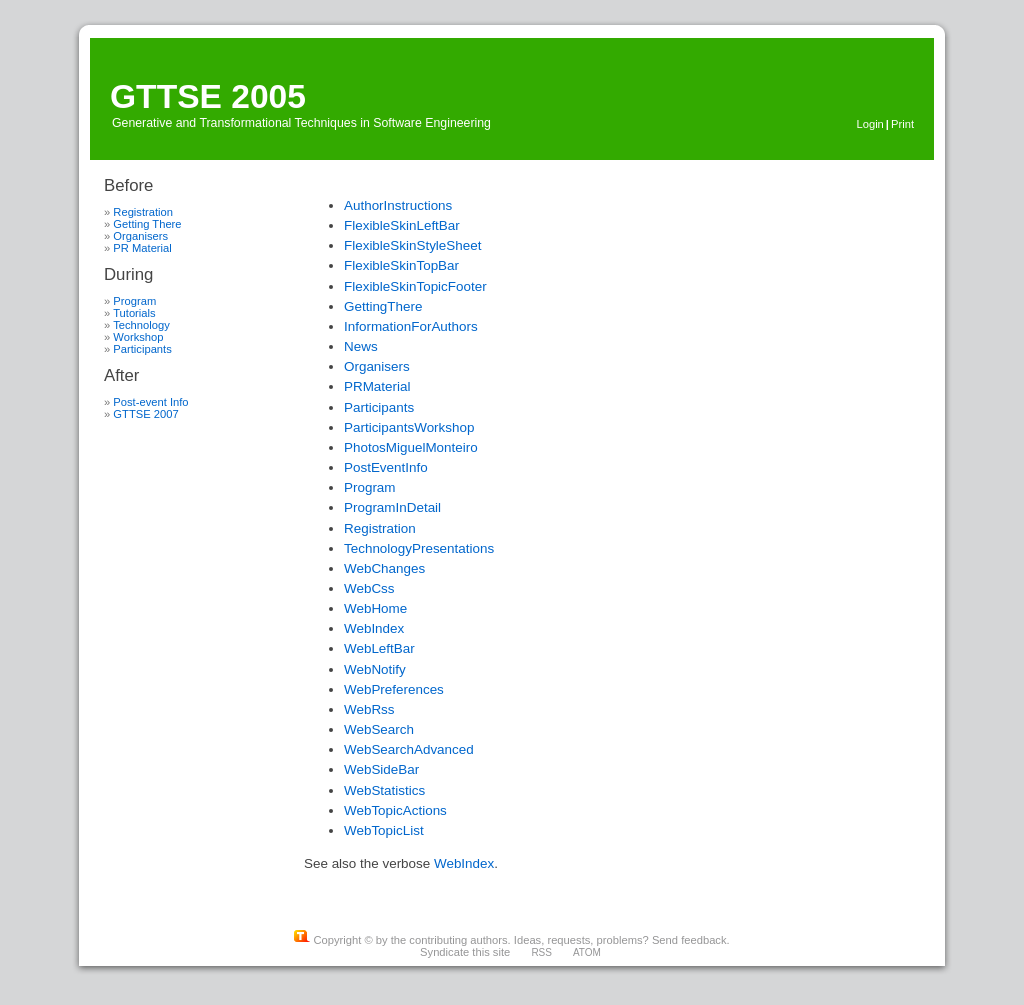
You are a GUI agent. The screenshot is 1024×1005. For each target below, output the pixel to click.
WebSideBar (381, 769)
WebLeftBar (379, 648)
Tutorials (134, 313)
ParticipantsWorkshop (409, 427)
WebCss (369, 588)
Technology (141, 325)
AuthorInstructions (398, 205)
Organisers (140, 236)
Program (134, 301)
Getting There (147, 224)
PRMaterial (377, 386)
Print (902, 124)
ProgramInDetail (392, 507)
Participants (142, 349)
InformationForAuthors (411, 326)
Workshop (138, 337)
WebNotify (375, 669)
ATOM (587, 952)
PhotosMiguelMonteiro (411, 447)
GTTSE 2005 (208, 96)
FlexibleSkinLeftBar (402, 225)
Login (869, 124)
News (361, 346)
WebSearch (379, 729)
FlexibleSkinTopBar (401, 265)
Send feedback (689, 940)
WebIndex (374, 628)
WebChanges (384, 568)
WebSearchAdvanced (409, 749)
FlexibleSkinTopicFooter (415, 286)
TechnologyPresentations (419, 548)
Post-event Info (150, 402)
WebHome (375, 608)
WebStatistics (384, 790)
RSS (541, 952)
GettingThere (383, 306)
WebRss (369, 709)
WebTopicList (384, 830)
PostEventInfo (386, 467)
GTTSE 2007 (145, 414)
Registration (143, 212)
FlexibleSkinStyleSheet (412, 245)
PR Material (142, 248)
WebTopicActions (395, 810)
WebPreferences (394, 689)
